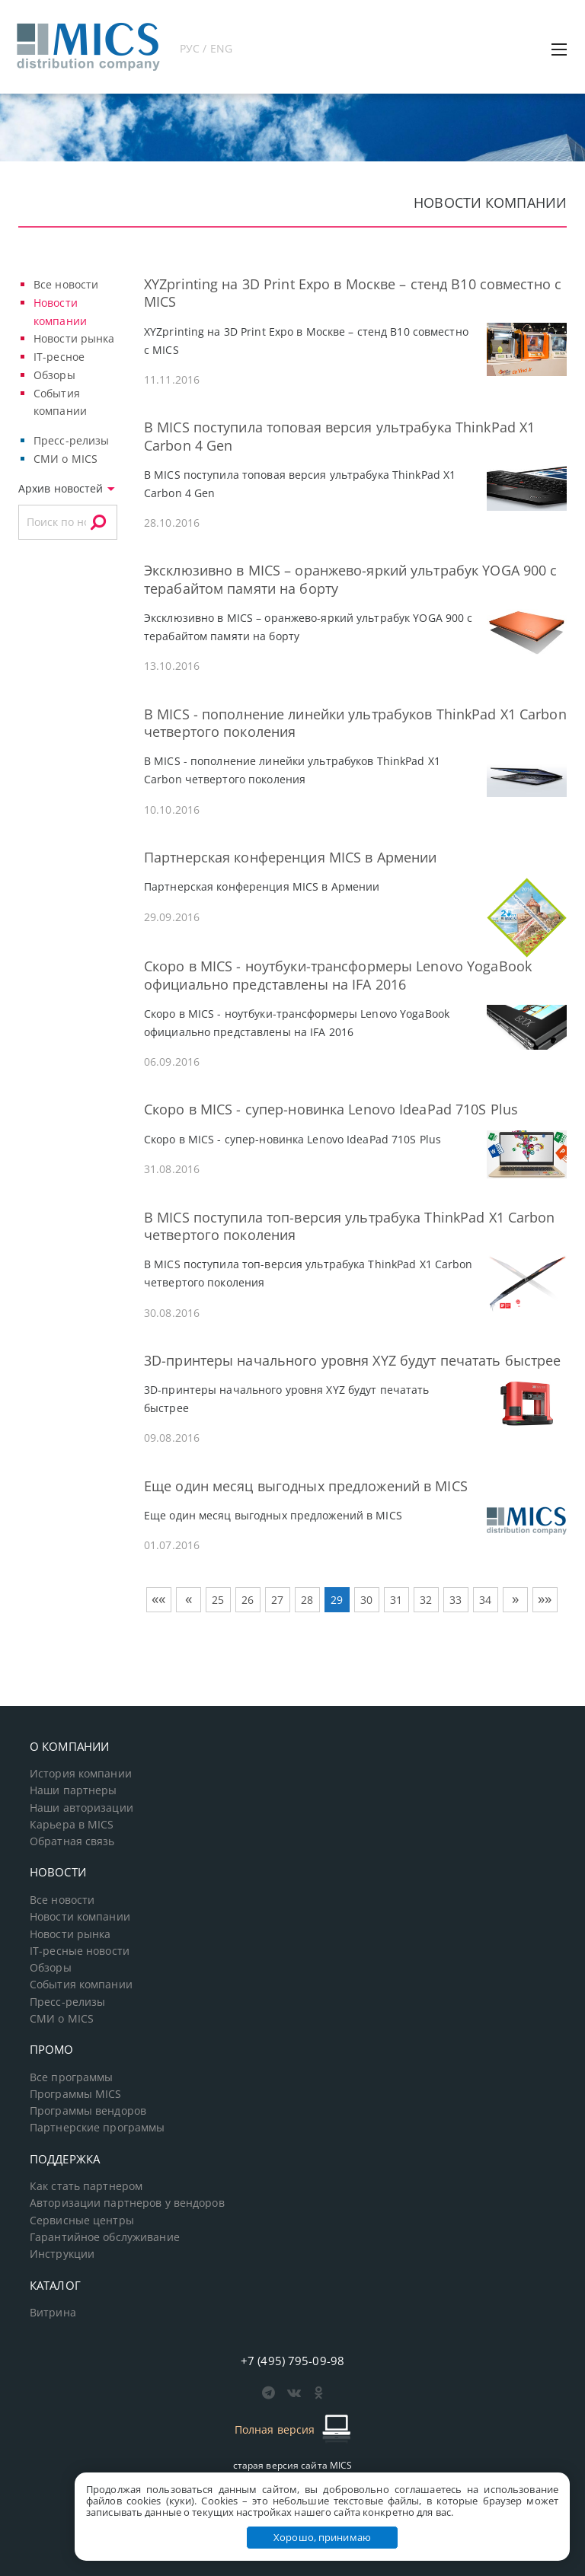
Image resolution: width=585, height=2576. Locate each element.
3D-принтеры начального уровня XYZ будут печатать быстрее (352, 1360)
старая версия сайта (293, 2465)
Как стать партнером (86, 2186)
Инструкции (62, 2254)
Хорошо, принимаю (322, 2537)
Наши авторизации (81, 1808)
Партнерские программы (97, 2127)
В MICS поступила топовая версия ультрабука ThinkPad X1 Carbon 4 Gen (339, 436)
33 (455, 1599)
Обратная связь (72, 1841)
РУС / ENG (206, 48)
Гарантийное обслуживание (105, 2237)
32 (426, 1599)
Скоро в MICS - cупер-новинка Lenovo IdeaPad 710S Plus (331, 1109)
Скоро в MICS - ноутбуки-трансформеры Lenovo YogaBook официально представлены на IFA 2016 (338, 975)
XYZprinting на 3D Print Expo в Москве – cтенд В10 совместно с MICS (352, 293)
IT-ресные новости (79, 1951)
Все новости (66, 284)
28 (307, 1599)
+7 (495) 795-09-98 (292, 2360)
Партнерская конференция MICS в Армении (290, 857)
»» (544, 1598)
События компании (81, 1984)
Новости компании (80, 1917)
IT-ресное (59, 356)
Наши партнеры (73, 1790)
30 (366, 1599)
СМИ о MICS (66, 458)
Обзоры (54, 375)
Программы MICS (76, 2094)
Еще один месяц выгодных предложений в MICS (306, 1486)
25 (218, 1599)
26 (247, 1599)
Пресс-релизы (71, 440)
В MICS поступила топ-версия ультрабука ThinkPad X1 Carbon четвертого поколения (349, 1226)
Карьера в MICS (72, 1825)
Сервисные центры (82, 2220)
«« (158, 1598)
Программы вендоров (88, 2111)
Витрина (53, 2312)
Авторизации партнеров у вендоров (127, 2203)
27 (277, 1599)
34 (485, 1599)
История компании (81, 1774)
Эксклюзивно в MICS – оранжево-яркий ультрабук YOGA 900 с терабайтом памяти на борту (350, 579)
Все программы (71, 2077)
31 (396, 1599)
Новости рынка (74, 338)
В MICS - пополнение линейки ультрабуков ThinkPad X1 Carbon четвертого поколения (355, 723)
